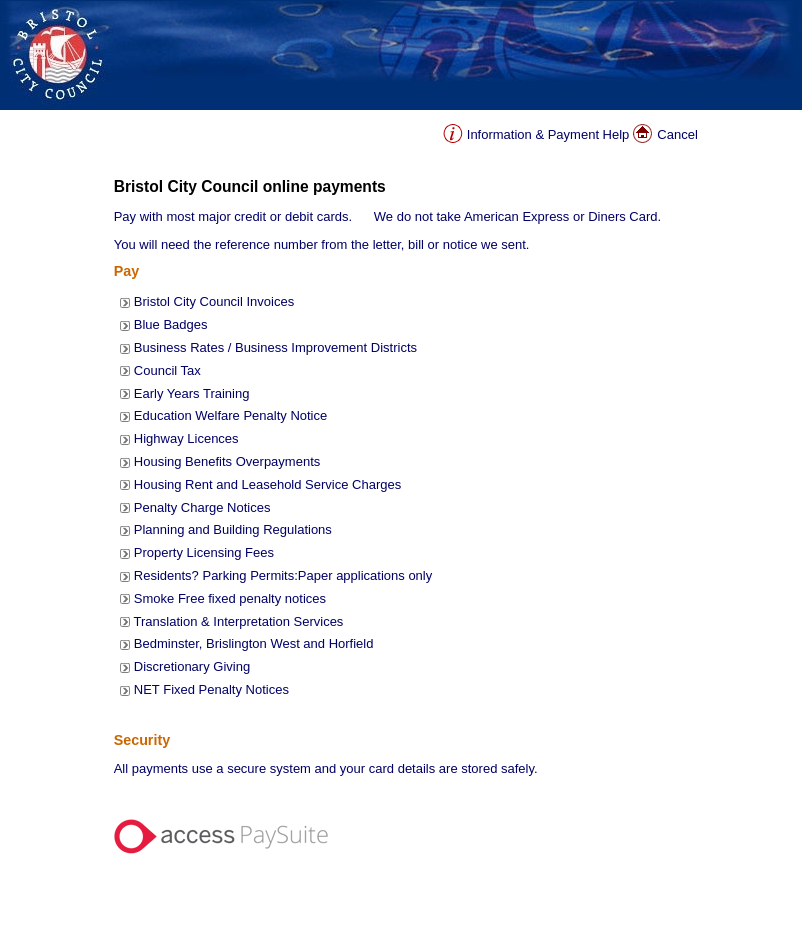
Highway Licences (186, 438)
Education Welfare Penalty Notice (230, 415)
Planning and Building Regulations (233, 529)
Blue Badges (171, 324)
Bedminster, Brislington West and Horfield (254, 643)
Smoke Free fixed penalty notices (230, 598)
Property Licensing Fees (204, 552)
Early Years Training (192, 393)
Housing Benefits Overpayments (227, 461)
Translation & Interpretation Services (239, 621)
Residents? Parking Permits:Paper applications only (283, 575)
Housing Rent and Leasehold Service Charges (267, 484)
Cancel (677, 134)
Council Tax (167, 370)
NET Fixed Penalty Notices (211, 689)
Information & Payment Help (548, 134)
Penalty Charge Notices (202, 507)
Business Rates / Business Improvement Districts (275, 347)
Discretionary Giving (192, 666)
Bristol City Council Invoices (214, 301)
